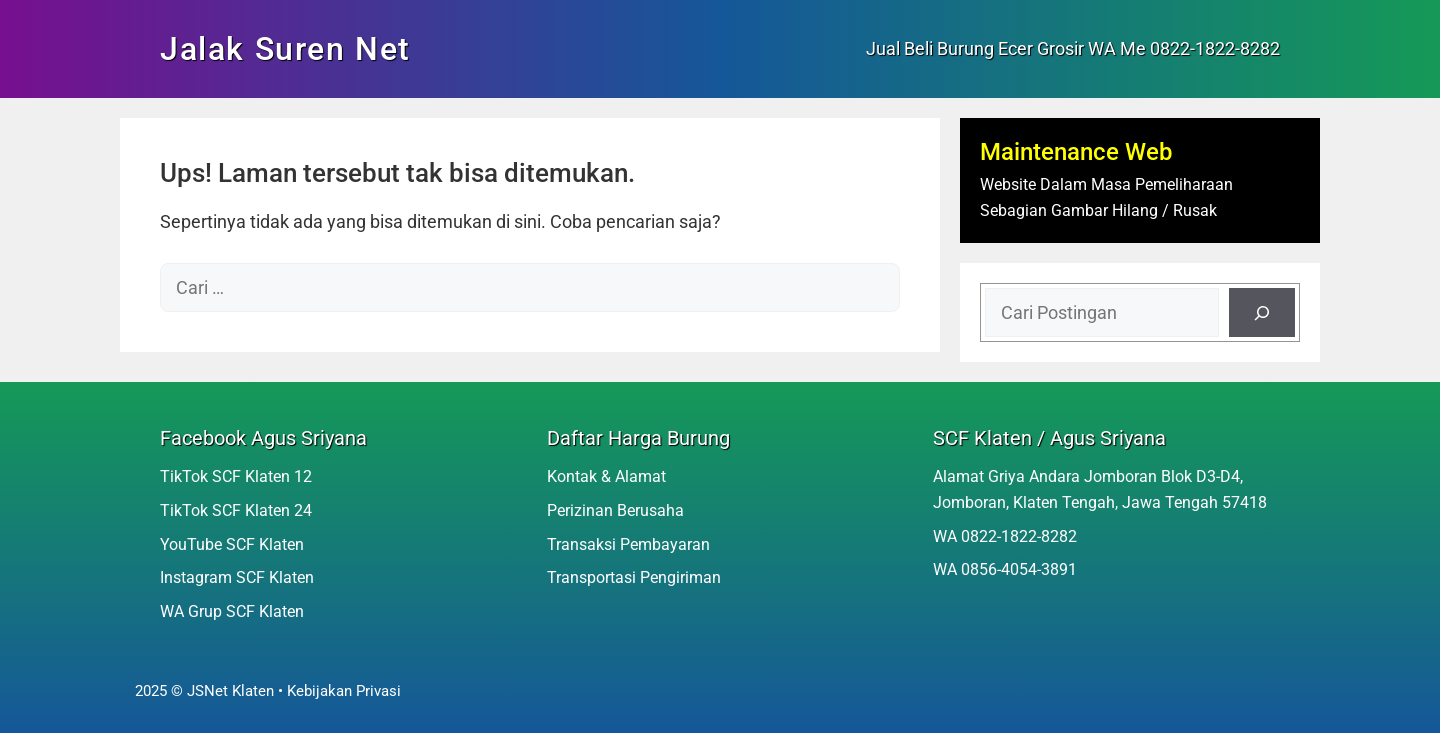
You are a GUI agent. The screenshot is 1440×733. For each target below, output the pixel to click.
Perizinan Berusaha (615, 510)
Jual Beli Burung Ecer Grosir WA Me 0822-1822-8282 (1073, 48)
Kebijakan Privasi (344, 691)
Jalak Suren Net (285, 49)
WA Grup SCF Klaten (232, 611)
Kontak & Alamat (606, 476)
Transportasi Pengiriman (634, 577)
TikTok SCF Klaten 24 (236, 510)
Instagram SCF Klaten (237, 577)
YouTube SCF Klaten (232, 544)
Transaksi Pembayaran (628, 544)
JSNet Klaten (230, 691)
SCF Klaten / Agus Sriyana (1049, 438)
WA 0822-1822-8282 (1005, 536)
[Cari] (1262, 312)
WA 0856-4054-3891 (1005, 569)
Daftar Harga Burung (638, 438)
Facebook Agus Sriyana (263, 438)
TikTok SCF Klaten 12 (236, 476)
